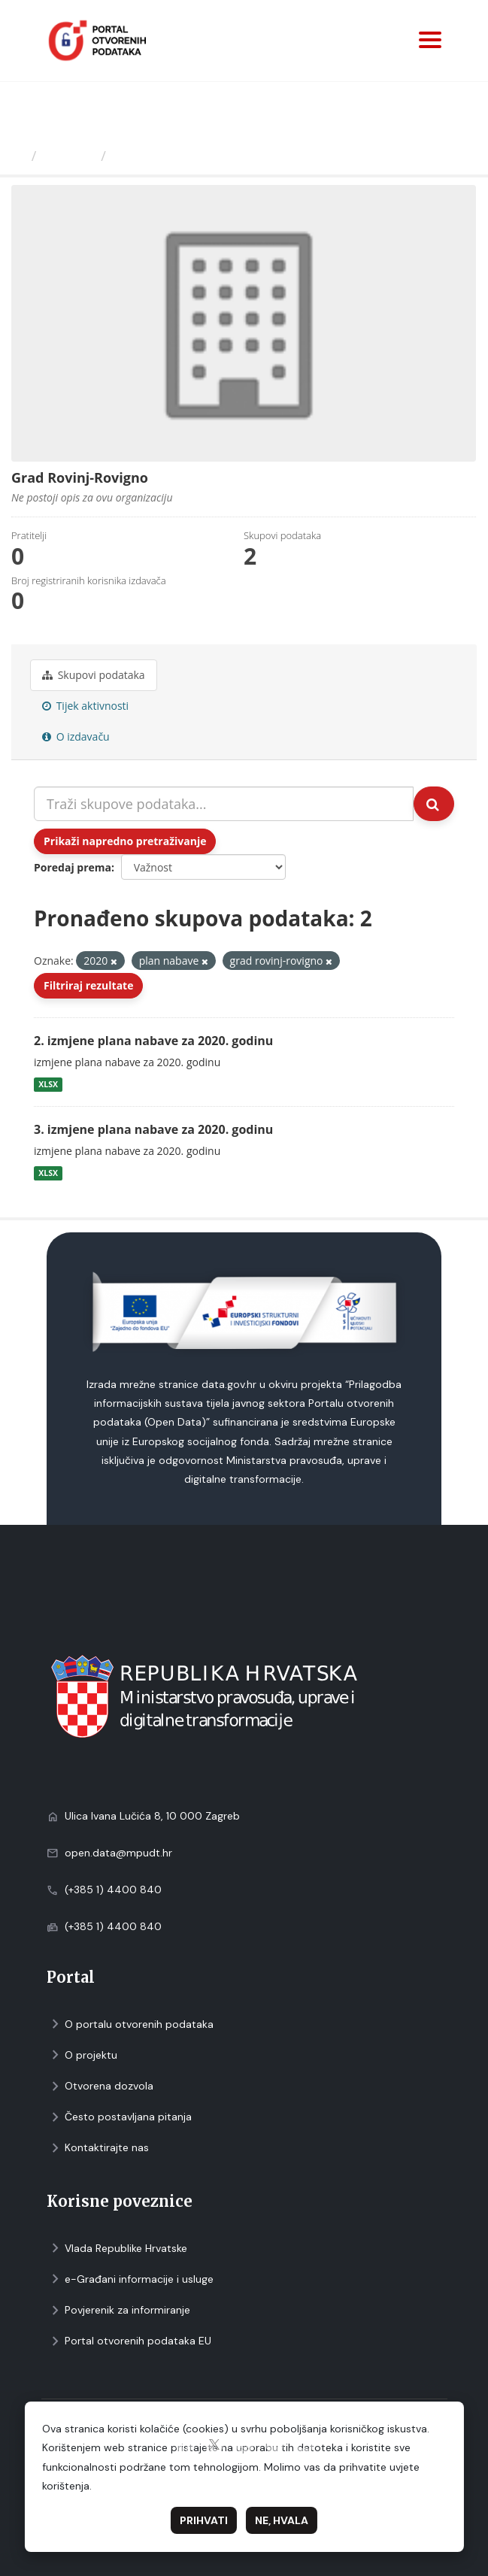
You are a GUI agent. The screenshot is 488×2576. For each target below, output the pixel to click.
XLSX (48, 1084)
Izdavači (69, 156)
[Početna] (17, 156)
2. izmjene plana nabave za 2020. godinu (153, 1040)
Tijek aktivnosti (85, 706)
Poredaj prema (72, 867)
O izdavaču (76, 736)
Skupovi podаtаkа (93, 675)
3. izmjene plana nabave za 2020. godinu (153, 1129)
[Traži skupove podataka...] (224, 803)
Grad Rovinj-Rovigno (182, 156)
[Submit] (434, 803)
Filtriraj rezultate (88, 985)
